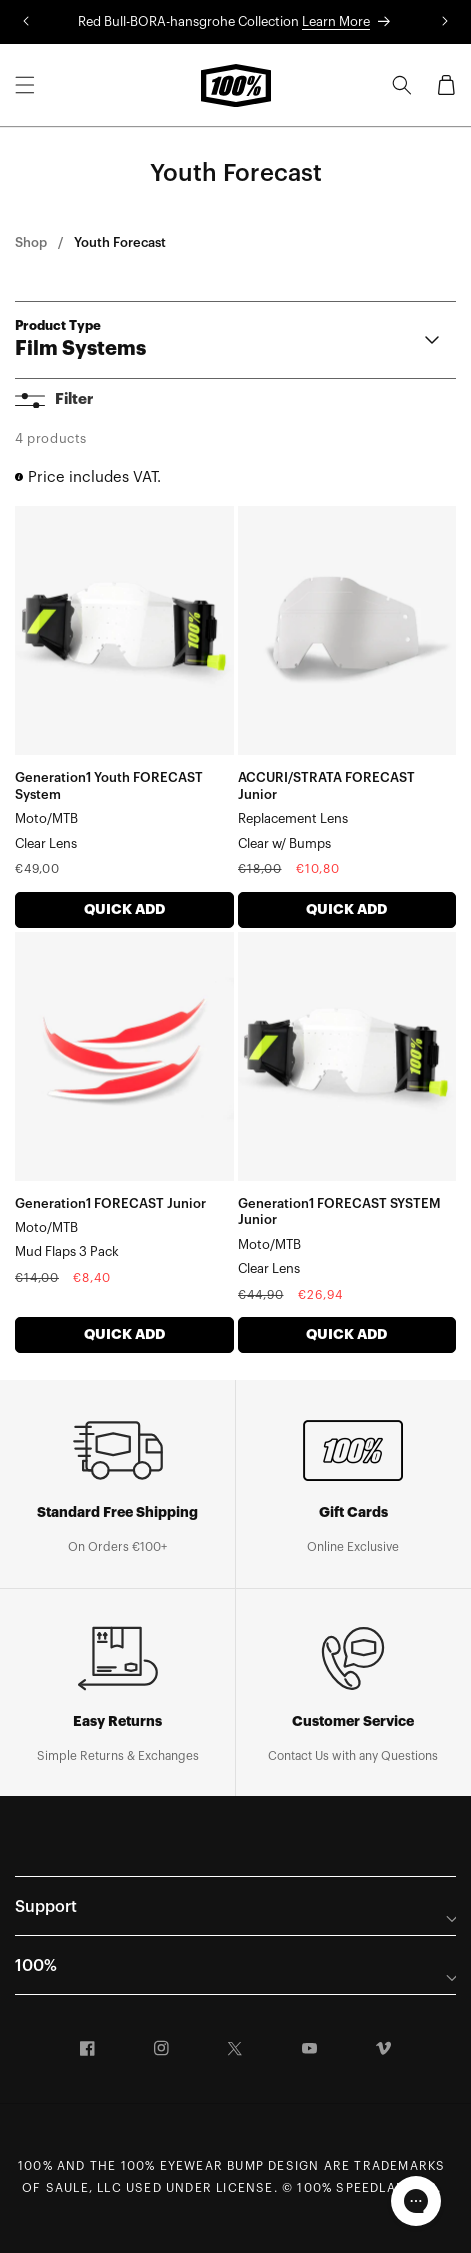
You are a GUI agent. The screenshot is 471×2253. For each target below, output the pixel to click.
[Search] (402, 85)
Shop (31, 242)
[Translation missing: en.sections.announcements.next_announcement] (445, 22)
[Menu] (25, 85)
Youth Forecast (120, 242)
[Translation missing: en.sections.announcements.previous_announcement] (26, 22)
